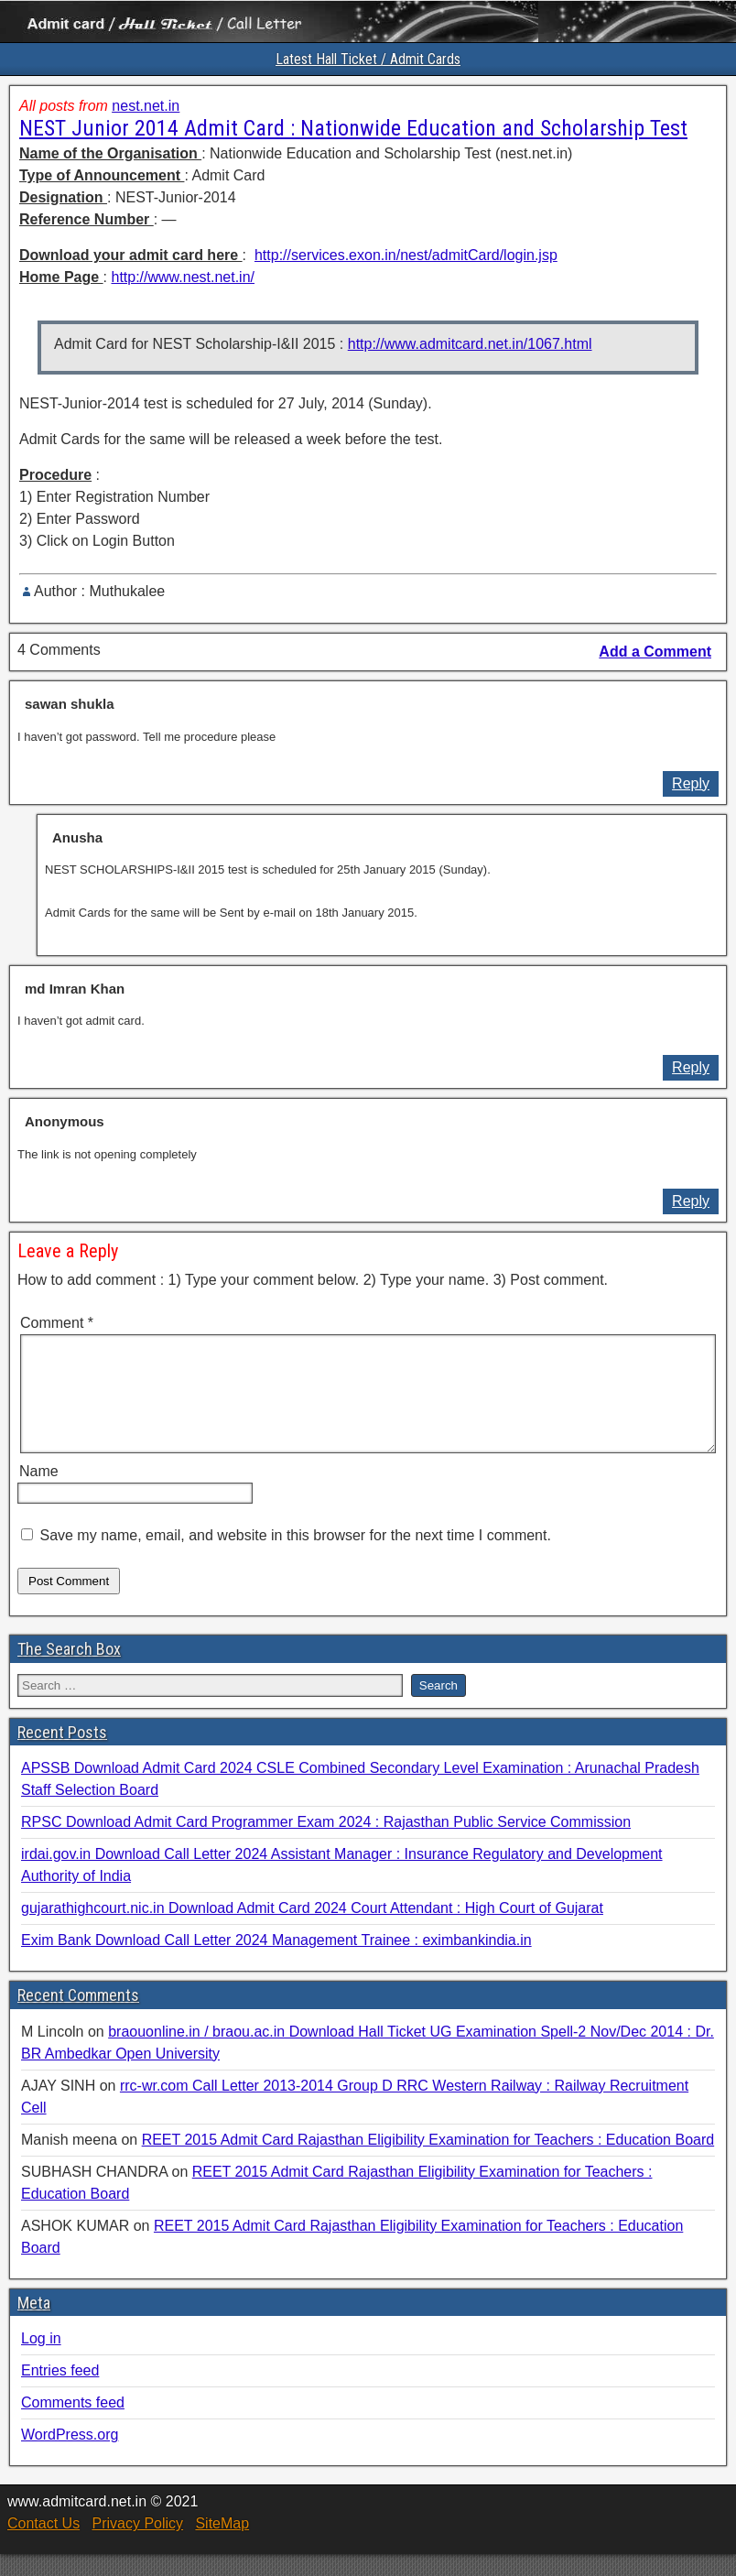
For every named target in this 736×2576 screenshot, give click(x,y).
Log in (41, 2360)
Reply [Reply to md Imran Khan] (690, 1067)
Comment (56, 1323)
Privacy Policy (137, 2545)
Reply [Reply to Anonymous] (690, 1201)
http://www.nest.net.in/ (182, 277)
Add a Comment (655, 651)
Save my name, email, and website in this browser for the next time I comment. (294, 1557)
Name (39, 1493)
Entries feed (60, 2392)
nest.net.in (145, 106)
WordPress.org (69, 2456)
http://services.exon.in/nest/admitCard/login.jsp (405, 255)
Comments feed (72, 2424)
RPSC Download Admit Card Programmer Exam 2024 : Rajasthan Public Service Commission (326, 1844)
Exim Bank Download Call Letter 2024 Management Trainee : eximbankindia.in (276, 1962)
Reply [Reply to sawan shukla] (690, 783)
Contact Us (43, 2545)
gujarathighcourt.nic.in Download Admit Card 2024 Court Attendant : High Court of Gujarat (312, 1930)
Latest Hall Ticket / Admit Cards (368, 59)
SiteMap (222, 2545)
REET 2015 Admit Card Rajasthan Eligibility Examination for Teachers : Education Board (428, 2161)
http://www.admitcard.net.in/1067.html (470, 344)
